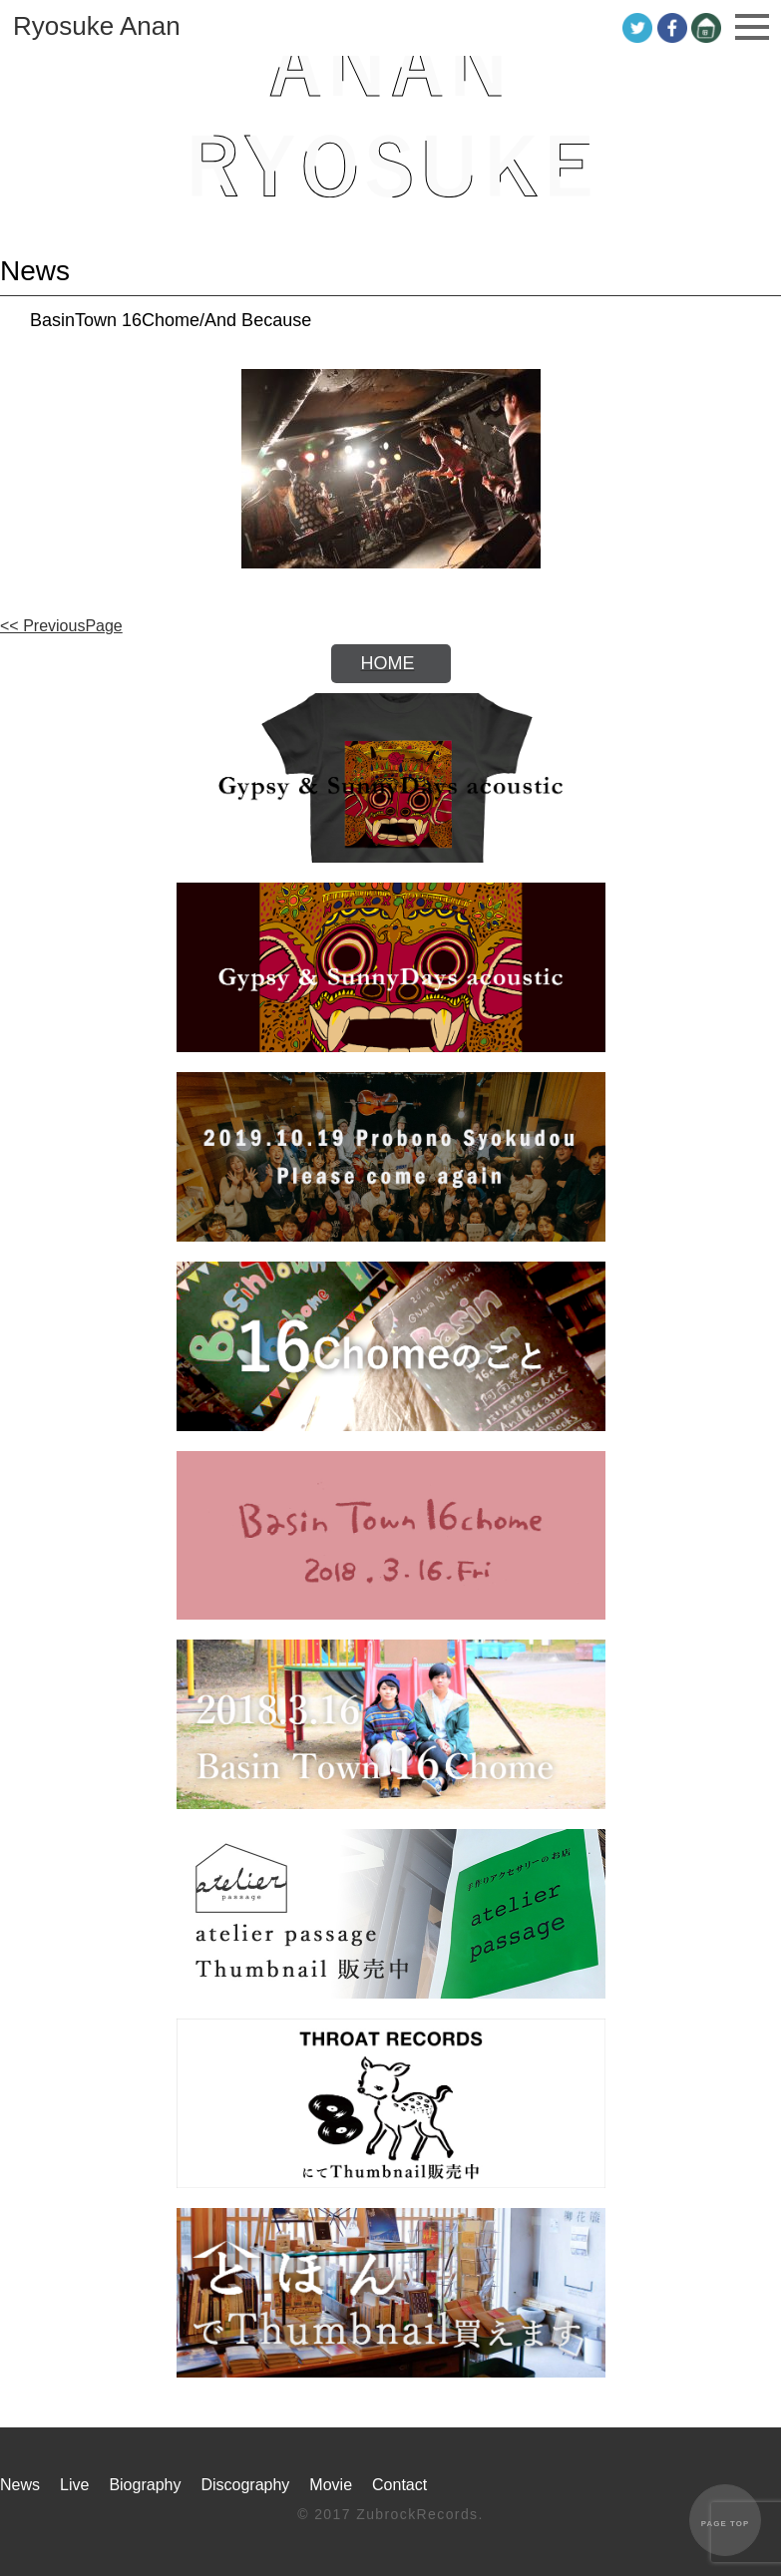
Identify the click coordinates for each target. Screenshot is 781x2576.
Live (74, 2484)
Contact (399, 2484)
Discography (244, 2484)
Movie (330, 2484)
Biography (145, 2484)
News (20, 2484)
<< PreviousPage (61, 625)
